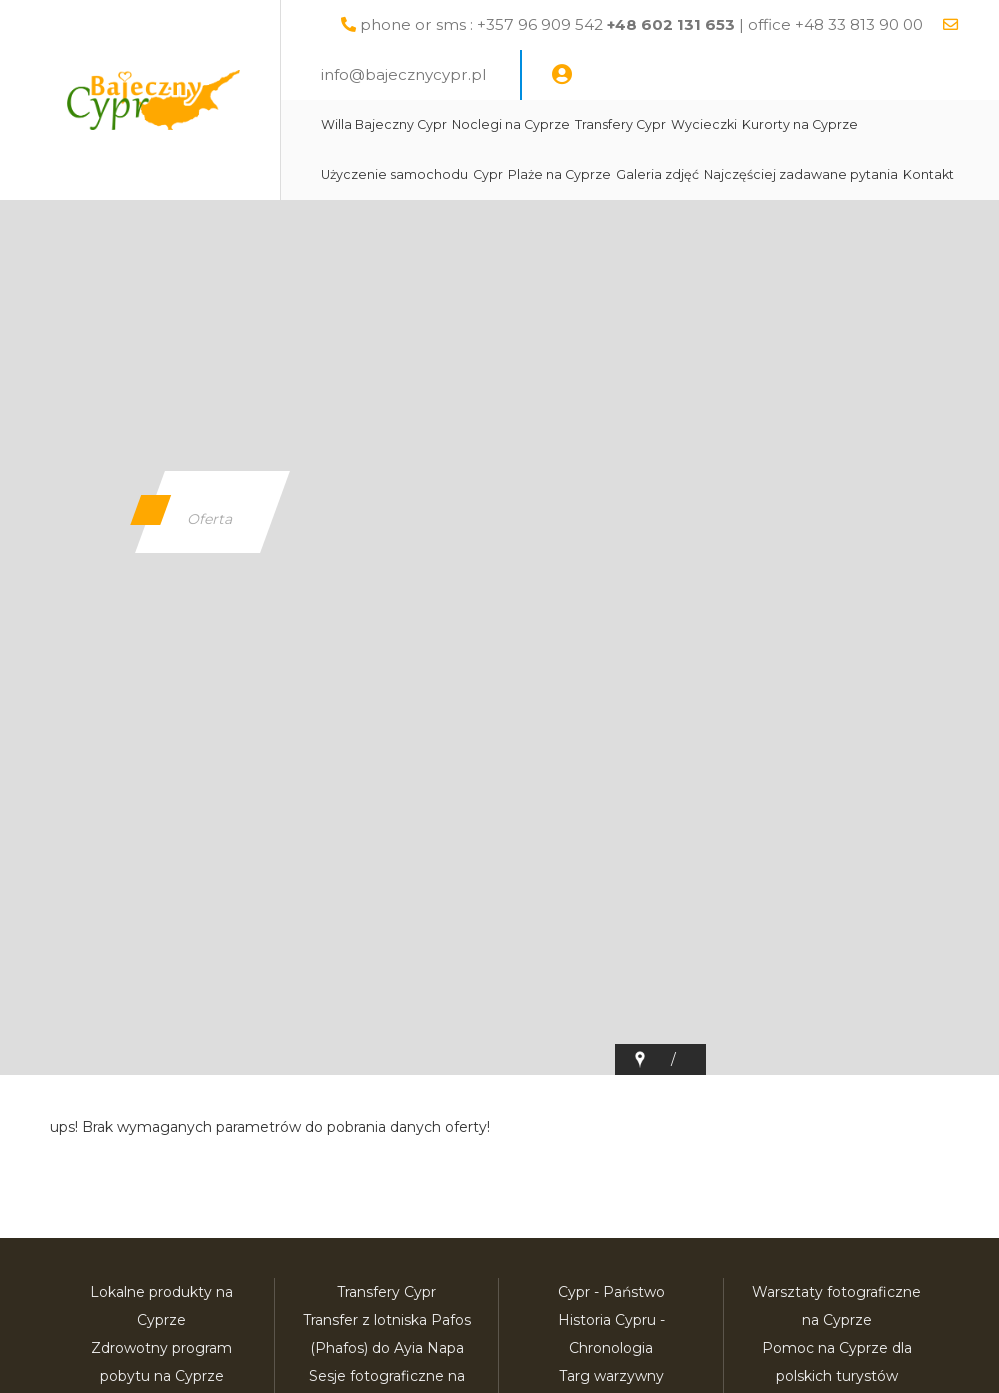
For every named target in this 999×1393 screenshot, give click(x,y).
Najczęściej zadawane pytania (801, 174)
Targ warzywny (611, 1376)
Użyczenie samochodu (394, 174)
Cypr (488, 174)
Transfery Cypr (620, 124)
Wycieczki (704, 124)
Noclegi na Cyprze (511, 124)
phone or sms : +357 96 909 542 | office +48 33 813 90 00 (641, 24)
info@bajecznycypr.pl (403, 74)
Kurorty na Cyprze (800, 124)
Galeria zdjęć (657, 174)
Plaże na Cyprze (559, 174)
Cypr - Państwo (611, 1292)
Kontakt (928, 174)
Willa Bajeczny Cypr (384, 124)
